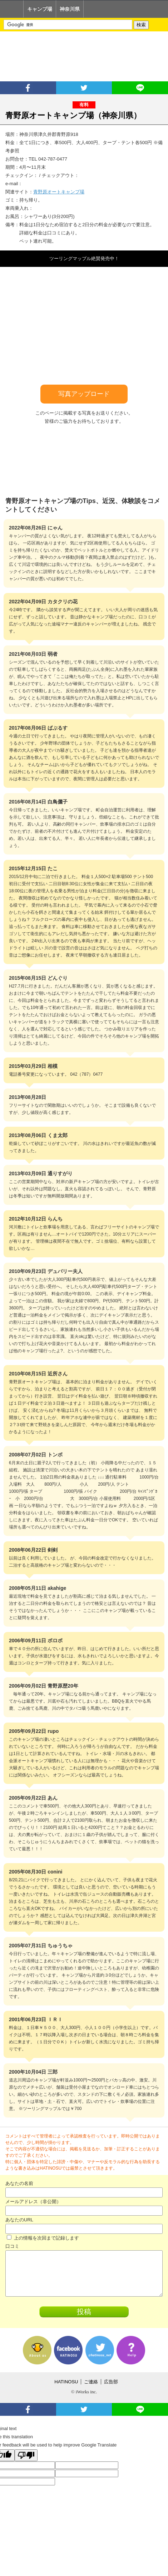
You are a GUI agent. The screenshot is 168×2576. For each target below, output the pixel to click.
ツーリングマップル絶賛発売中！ (84, 258)
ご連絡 (91, 2381)
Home (12, 8)
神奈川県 (70, 9)
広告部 (111, 2381)
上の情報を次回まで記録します (43, 2238)
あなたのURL (19, 2219)
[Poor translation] (26, 2455)
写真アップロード (84, 393)
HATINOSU (66, 2381)
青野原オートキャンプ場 (58, 191)
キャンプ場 (39, 9)
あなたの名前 (19, 2183)
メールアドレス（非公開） (33, 2201)
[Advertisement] (84, 56)
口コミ (12, 2246)
